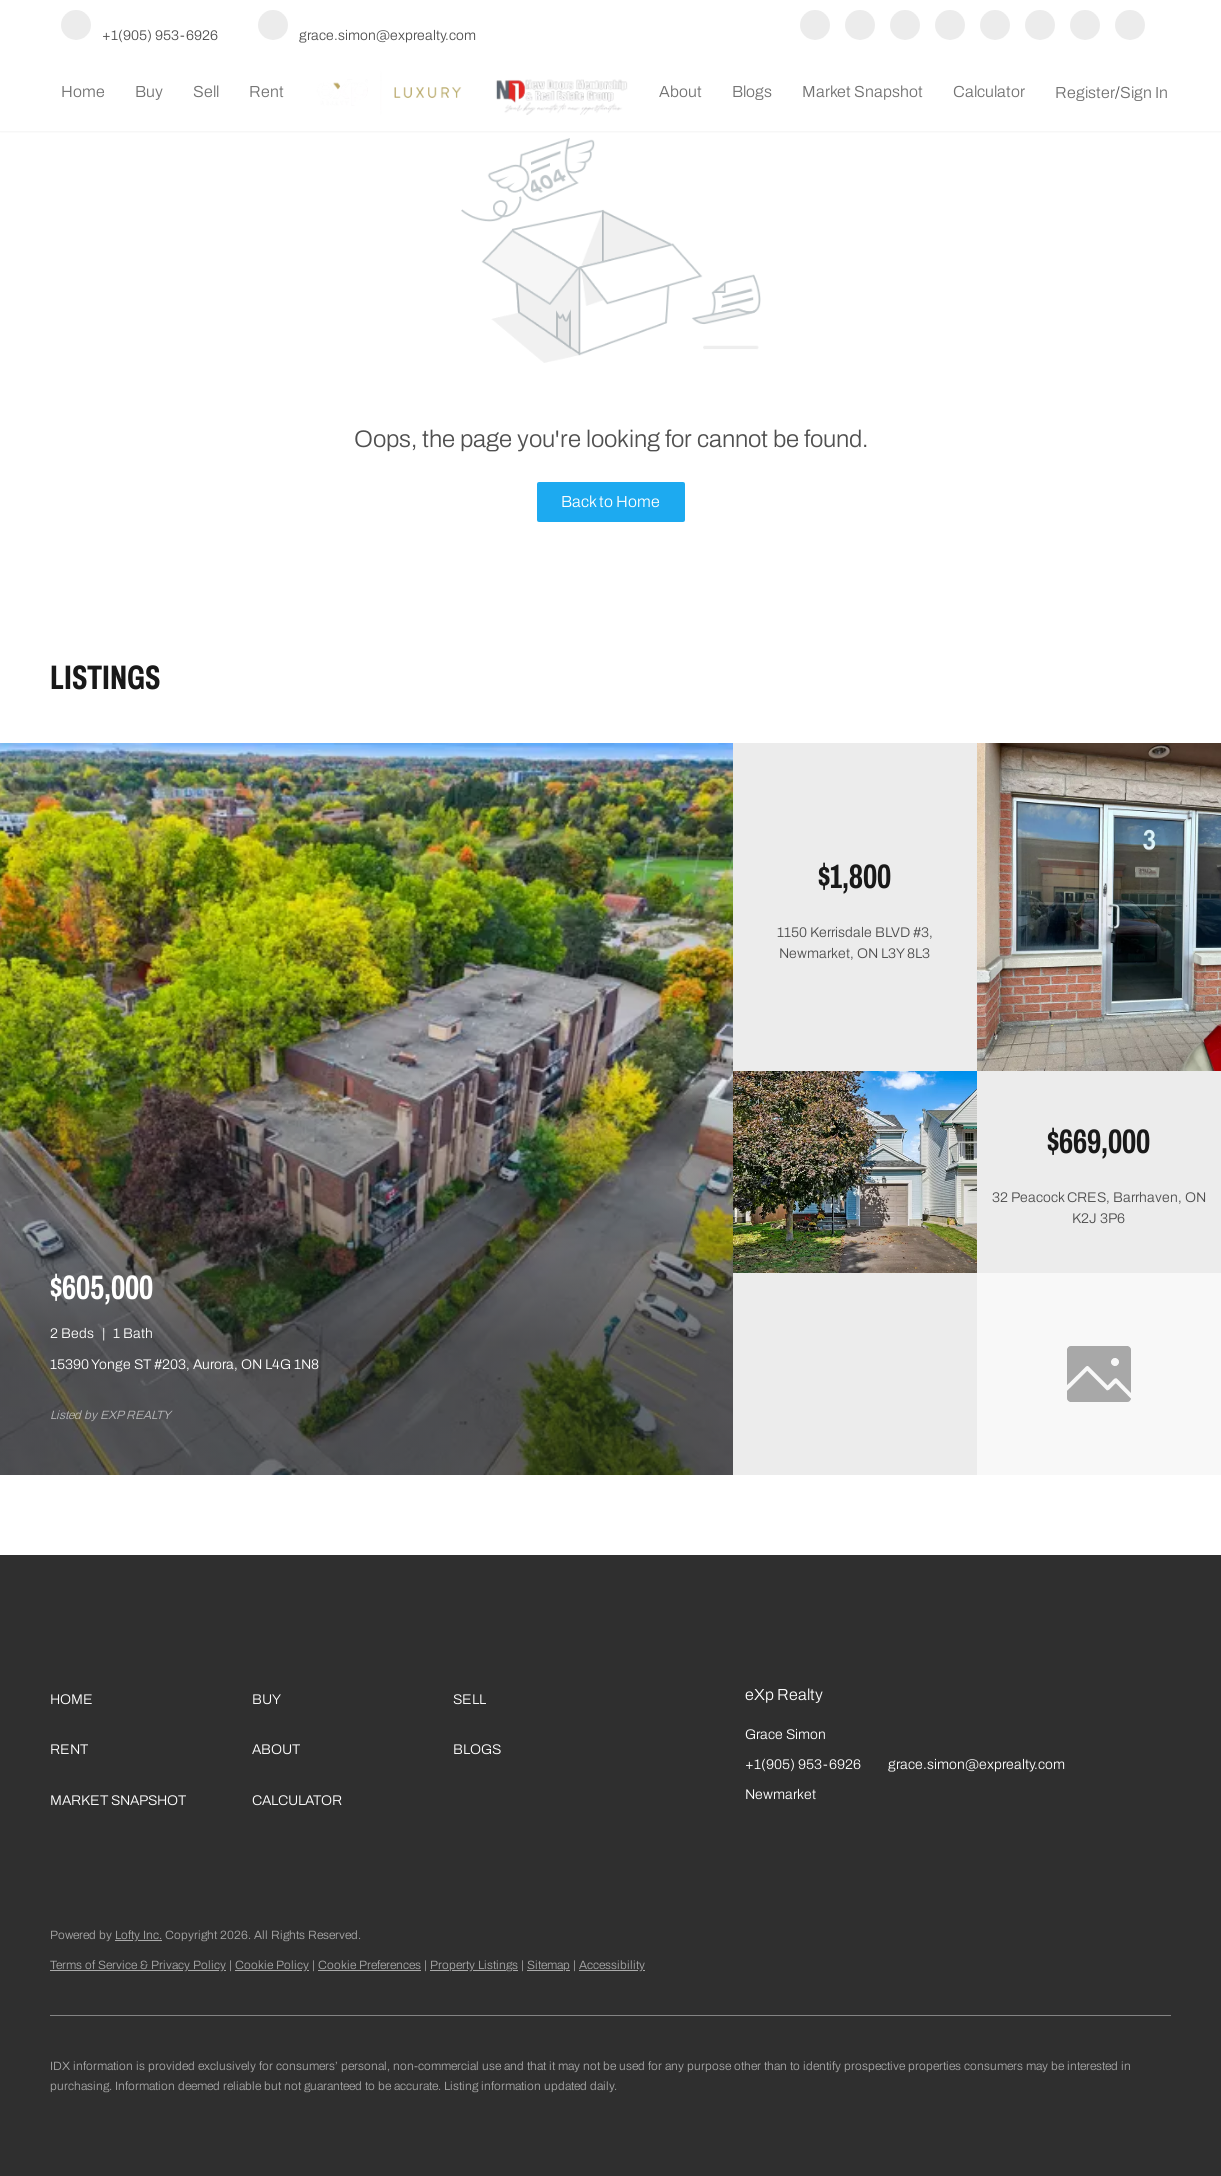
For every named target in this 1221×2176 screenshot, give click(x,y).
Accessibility (612, 1965)
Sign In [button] (1144, 92)
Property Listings (474, 1965)
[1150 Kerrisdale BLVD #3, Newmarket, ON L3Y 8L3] (1099, 1066)
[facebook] (815, 26)
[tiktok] (1040, 26)
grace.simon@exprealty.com (976, 1764)
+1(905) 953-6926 (803, 1764)
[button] (151, 1700)
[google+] (1085, 26)
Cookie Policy (272, 1965)
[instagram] (950, 26)
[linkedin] (860, 26)
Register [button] (1085, 92)
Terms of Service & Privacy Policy (138, 1965)
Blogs (752, 91)
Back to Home (610, 501)
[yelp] (905, 26)
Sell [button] (206, 91)
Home (83, 91)
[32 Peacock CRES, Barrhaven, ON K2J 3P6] (855, 1268)
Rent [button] (266, 91)
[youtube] (995, 26)
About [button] (680, 91)
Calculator (989, 91)
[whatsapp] (1130, 26)
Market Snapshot (862, 91)
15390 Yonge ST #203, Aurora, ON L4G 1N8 (184, 1364)
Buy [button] (149, 91)
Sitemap (548, 1965)
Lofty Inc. (138, 1935)
